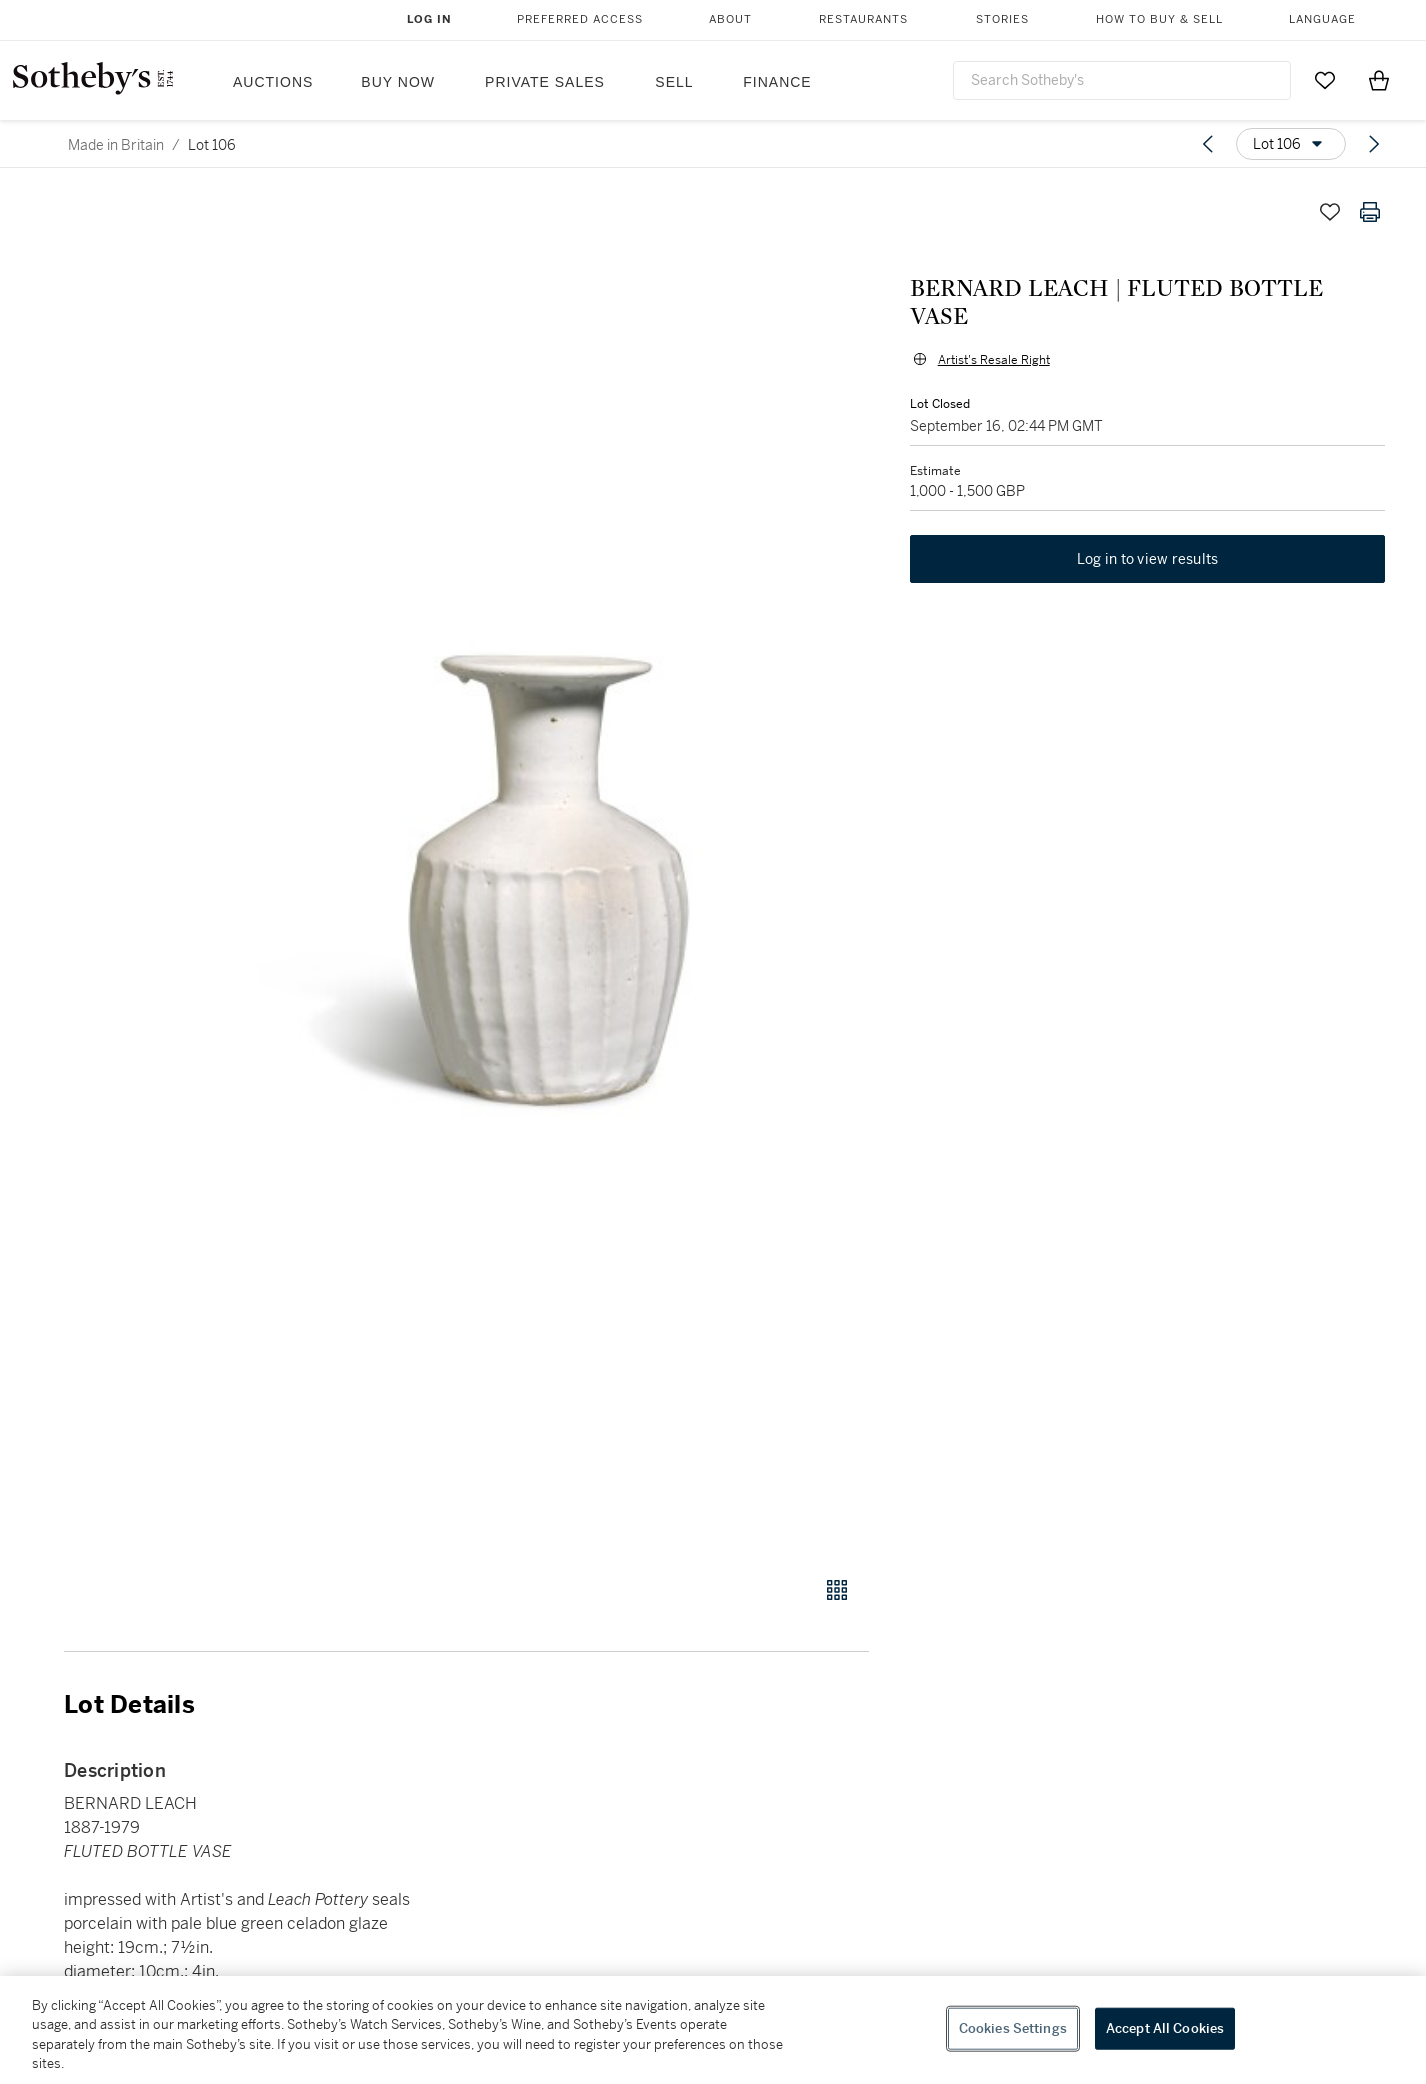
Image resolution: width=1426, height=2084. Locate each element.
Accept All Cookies (1165, 2028)
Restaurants (863, 19)
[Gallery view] (837, 1590)
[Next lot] (1374, 144)
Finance (777, 82)
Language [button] (1322, 19)
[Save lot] (1330, 212)
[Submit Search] (1268, 80)
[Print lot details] (1370, 212)
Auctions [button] (273, 82)
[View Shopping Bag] (1379, 80)
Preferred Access (580, 19)
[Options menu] (1291, 144)
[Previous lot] (1208, 144)
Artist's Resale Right (993, 332)
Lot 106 (212, 145)
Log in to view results (1148, 532)
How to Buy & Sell (1159, 19)
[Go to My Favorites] (1325, 80)
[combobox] (1122, 80)
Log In (429, 19)
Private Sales (545, 82)
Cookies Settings (1013, 2028)
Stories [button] (1002, 19)
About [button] (730, 19)
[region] (713, 2030)
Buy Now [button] (398, 82)
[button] (543, 873)
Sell (674, 82)
